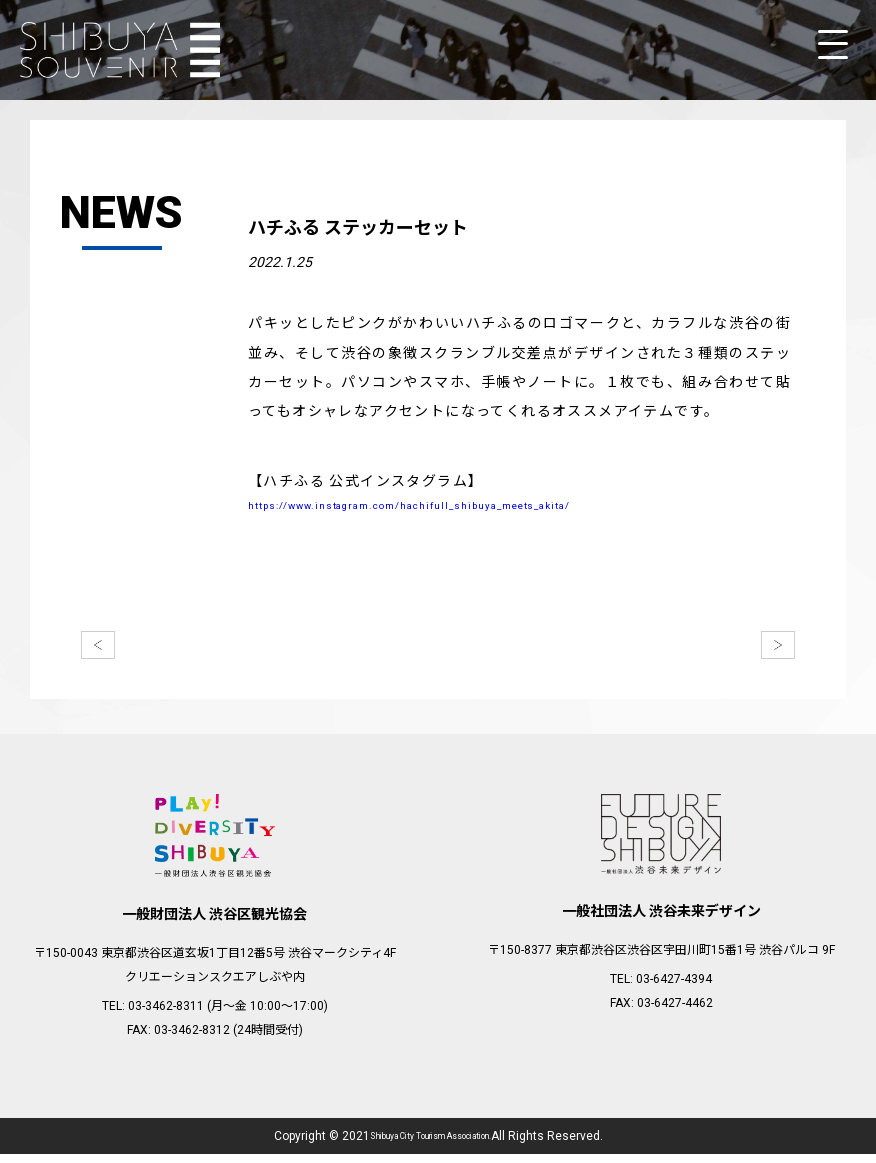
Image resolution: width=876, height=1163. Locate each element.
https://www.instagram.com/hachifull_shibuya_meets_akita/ (481, 510)
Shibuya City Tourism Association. (430, 1145)
